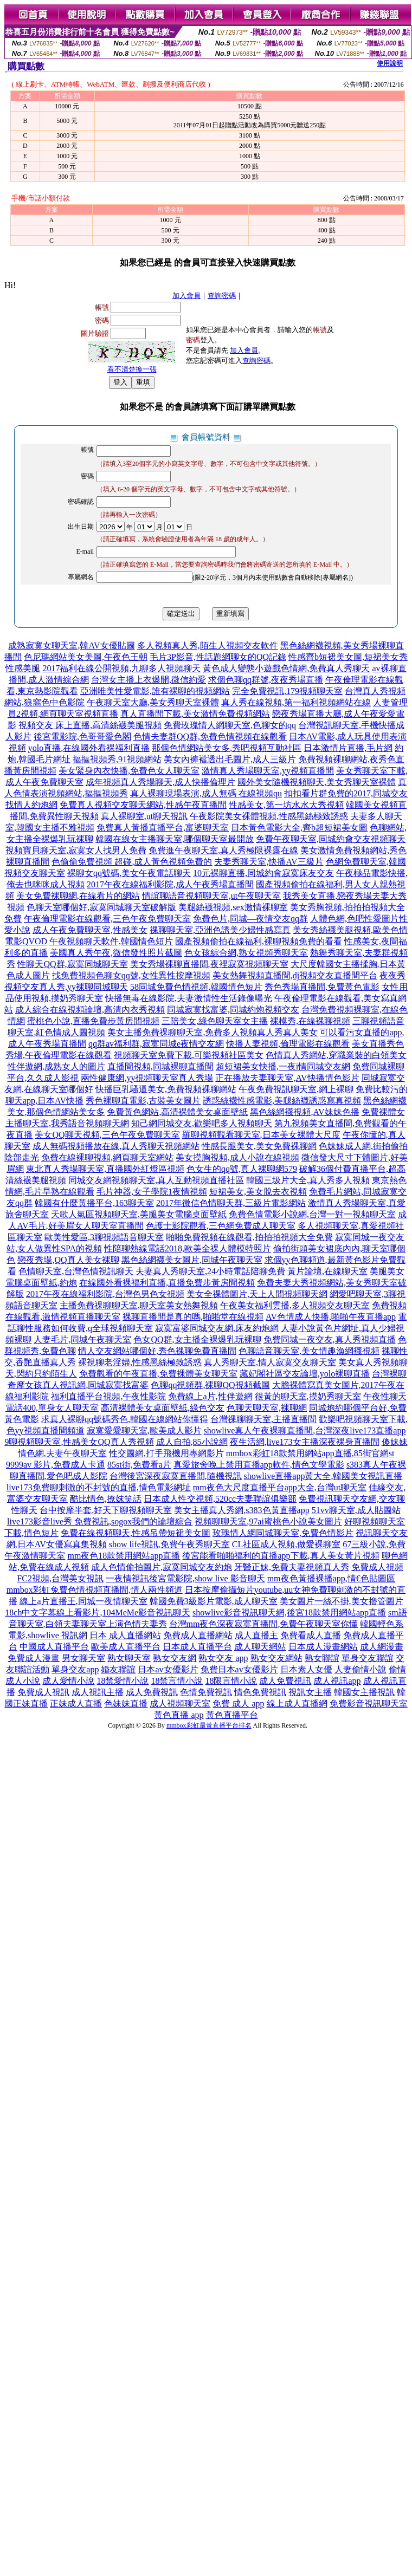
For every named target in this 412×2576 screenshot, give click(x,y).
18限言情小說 (231, 1680)
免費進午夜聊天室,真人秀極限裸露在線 (223, 850)
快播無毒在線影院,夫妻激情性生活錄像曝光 (188, 998)
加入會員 (186, 295)
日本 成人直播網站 (125, 1635)
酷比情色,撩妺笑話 (105, 1498)
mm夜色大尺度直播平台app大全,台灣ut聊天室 (279, 1487)
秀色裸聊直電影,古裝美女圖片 (143, 1100)
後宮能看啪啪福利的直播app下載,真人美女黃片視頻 (280, 1555)
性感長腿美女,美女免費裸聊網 (259, 1146)
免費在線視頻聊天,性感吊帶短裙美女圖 (135, 1532)
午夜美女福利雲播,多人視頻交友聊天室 (295, 1305)
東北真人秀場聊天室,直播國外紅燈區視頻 (105, 1168)
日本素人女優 (306, 1669)
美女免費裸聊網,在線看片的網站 (78, 895)
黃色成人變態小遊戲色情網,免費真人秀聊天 (286, 668)
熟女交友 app (223, 1658)
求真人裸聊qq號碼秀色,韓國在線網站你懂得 (124, 1419)
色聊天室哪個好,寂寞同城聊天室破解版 (101, 907)
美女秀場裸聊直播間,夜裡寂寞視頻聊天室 (209, 964)
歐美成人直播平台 (125, 1646)
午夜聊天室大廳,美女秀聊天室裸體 (153, 702)
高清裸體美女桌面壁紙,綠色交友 (162, 1407)
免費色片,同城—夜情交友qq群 (250, 918)
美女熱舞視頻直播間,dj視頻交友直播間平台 (295, 975)
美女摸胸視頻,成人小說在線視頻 (237, 1157)
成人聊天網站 (260, 1646)
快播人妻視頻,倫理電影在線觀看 (288, 1043)
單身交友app (75, 1669)
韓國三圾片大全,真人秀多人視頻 (308, 1180)
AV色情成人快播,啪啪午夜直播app (331, 1316)
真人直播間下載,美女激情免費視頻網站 (195, 713)
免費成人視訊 (43, 1692)
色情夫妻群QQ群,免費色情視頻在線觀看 (210, 736)
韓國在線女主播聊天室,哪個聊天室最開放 (174, 838)
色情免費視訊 (206, 1692)
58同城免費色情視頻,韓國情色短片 (196, 986)
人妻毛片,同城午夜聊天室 (82, 1339)
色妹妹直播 (125, 1703)
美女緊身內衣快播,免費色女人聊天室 (129, 770)
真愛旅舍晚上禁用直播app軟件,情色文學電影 (258, 1464)
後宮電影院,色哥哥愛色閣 (82, 736)
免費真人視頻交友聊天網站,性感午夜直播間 (143, 804)
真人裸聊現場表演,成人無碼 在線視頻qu (206, 793)
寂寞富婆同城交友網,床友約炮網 (217, 1328)
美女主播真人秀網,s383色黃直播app (241, 1510)
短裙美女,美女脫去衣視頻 (258, 1191)
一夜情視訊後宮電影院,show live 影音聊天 (185, 1578)
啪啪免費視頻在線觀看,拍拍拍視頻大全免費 (249, 1237)
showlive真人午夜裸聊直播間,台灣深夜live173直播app (305, 1430)
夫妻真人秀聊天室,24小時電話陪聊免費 (210, 1271)
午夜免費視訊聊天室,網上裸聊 (296, 1089)
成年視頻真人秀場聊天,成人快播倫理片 (160, 782)
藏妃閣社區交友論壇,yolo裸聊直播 (305, 1373)
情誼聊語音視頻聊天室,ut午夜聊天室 (211, 895)
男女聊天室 (83, 1658)
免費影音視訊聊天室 (369, 1703)
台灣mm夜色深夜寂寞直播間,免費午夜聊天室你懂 (263, 1623)
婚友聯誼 (118, 1669)
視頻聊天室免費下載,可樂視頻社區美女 (188, 1055)
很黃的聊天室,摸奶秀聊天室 (308, 1396)
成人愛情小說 (68, 1680)
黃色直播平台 (232, 1715)
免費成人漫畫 (34, 1658)
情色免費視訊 (260, 1692)
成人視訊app (336, 1680)
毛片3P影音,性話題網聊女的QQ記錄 (218, 656)
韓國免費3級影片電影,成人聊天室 (214, 1601)
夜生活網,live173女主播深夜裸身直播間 (304, 1441)
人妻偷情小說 (360, 1669)
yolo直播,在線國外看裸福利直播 (89, 747)
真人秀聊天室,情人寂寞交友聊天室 (270, 1362)
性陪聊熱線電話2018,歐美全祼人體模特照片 (187, 1248)
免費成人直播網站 (198, 1635)
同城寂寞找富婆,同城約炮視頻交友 (233, 1009)
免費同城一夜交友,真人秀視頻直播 (329, 1339)
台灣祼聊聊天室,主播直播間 (263, 1419)
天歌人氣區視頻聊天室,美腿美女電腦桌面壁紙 (139, 1214)
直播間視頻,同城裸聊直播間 (160, 1066)
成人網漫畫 (381, 1646)
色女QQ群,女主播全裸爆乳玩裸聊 (197, 1339)
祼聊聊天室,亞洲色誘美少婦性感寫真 (220, 930)
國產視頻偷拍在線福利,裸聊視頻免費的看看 (258, 941)
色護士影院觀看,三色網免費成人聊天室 (220, 1225)
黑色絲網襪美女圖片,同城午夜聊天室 (191, 1259)
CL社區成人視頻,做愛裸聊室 (286, 1544)
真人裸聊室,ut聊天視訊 (144, 816)
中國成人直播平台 (54, 1646)
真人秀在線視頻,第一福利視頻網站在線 (296, 702)
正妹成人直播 (76, 1703)
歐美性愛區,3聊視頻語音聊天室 (104, 1237)
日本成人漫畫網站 (323, 1646)
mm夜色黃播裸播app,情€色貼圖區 (331, 1578)
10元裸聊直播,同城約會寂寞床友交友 (263, 873)
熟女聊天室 (129, 1658)
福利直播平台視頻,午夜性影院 (108, 1396)
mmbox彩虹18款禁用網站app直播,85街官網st (310, 1453)
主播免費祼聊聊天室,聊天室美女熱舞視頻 (139, 1305)
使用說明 (390, 63)
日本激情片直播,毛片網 (348, 747)
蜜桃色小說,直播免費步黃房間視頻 (93, 1021)
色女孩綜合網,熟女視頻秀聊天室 (246, 952)
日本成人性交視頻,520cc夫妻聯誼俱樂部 (220, 1498)
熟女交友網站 (276, 1658)
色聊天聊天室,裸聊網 (267, 1407)
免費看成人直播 (310, 1635)
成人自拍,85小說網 (192, 1441)
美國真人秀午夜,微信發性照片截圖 (116, 952)
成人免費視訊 (285, 1680)
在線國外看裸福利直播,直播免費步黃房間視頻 (167, 1282)
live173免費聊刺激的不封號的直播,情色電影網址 (99, 1487)
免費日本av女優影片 (239, 1669)
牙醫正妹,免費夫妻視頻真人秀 (291, 1567)
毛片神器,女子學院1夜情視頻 (151, 1191)
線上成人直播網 (297, 1703)
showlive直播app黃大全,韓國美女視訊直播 (323, 1476)
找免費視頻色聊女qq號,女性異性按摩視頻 (131, 975)
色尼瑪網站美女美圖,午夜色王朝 (85, 656)
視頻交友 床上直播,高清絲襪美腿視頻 (90, 725)
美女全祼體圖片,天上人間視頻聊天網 (256, 1294)
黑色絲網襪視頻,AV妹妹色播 (304, 1112)
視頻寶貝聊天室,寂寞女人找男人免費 (75, 850)
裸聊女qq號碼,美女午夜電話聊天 (129, 873)
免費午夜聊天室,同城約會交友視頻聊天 (330, 838)
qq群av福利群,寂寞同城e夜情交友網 (156, 1043)
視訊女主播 (310, 1692)
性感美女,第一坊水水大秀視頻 (286, 804)
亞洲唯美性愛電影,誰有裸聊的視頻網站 (155, 691)
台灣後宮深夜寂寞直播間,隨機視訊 (176, 1476)
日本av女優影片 (168, 1669)
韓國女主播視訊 (364, 1692)
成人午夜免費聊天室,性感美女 (90, 930)
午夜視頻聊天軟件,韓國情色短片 (111, 941)
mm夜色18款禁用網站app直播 (123, 1555)
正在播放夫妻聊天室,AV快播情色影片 (287, 1077)
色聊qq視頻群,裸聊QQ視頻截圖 (210, 1385)
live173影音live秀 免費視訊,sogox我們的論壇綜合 (99, 1521)
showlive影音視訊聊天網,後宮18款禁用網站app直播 (289, 1612)
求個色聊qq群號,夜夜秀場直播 (265, 679)
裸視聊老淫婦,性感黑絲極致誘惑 (140, 1362)
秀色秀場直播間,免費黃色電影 (322, 986)
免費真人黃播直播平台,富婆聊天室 (162, 827)
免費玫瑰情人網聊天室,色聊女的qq (230, 725)
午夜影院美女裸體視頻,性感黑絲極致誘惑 (269, 816)
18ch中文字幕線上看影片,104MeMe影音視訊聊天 (97, 1612)
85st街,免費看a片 (139, 1464)
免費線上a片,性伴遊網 (210, 1396)
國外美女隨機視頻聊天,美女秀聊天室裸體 (316, 782)
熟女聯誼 (322, 1658)
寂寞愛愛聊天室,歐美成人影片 (144, 1430)
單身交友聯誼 (368, 1658)
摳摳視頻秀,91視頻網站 (117, 759)
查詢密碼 (222, 295)
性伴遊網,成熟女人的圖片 (56, 1066)
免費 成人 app (238, 1703)
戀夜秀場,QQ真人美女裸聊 (68, 1259)
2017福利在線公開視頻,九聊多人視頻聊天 (121, 668)
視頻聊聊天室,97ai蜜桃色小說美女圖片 (268, 1521)
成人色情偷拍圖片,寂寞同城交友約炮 (161, 1567)
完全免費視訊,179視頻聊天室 (287, 691)
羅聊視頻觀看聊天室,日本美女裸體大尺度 (261, 1134)
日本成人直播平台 (197, 1646)
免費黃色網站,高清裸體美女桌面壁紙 (177, 1112)
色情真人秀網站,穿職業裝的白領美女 (336, 1055)
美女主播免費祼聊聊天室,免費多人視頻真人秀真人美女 (212, 1032)
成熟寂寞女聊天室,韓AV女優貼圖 (71, 645)
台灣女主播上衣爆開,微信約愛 (148, 679)
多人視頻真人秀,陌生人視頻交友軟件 (207, 645)
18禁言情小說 (177, 1680)
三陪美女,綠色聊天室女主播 (215, 1021)
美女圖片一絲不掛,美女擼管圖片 (341, 1601)
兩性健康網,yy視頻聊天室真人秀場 (147, 1077)
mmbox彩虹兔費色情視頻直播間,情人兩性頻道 (95, 1589)
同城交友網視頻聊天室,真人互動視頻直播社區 (156, 1180)
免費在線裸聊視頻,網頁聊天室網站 (107, 1157)
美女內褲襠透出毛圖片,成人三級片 (230, 759)
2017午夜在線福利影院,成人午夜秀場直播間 (170, 884)
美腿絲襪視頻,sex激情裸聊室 (232, 907)
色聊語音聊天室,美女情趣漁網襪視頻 (309, 1350)
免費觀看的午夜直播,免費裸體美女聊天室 (158, 1373)
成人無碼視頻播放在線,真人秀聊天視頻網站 (116, 1146)
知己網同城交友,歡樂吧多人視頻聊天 (201, 1123)
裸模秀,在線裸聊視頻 (310, 1021)
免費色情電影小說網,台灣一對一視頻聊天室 (312, 1214)
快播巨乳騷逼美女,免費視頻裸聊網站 (165, 1089)
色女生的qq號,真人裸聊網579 (241, 1168)
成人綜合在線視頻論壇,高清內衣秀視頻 (90, 1009)
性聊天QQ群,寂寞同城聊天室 (72, 964)
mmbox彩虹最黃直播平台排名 (209, 1725)
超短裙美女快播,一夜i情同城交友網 (283, 1066)
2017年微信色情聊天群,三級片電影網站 (231, 1203)
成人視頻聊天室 (180, 1703)
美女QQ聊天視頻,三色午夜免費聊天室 (107, 1134)
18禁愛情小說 (122, 1680)
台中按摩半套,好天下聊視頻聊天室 (106, 1510)
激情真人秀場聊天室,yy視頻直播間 (268, 770)
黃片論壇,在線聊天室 (327, 1271)
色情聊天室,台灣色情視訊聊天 (75, 1271)
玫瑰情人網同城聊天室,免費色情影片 (283, 1532)
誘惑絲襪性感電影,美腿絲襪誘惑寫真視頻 (282, 1100)
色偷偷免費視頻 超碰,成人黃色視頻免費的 (132, 861)
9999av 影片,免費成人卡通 (55, 1464)
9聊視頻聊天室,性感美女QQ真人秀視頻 (78, 1441)
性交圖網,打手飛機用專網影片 (166, 1453)
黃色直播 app (178, 1715)
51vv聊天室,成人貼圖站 (356, 1510)
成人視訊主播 (98, 1692)
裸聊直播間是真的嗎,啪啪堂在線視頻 (193, 1316)
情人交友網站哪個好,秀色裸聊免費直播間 (157, 1350)
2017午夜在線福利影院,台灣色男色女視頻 (105, 1294)
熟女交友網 (174, 1658)
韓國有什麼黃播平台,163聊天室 (94, 1203)
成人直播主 (256, 1635)
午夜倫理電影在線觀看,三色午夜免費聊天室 (107, 918)
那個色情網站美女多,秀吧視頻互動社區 (226, 747)
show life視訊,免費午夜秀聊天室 (169, 1544)
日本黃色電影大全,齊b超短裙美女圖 (299, 827)
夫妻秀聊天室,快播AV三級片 (268, 861)
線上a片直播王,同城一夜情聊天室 (83, 1601)
